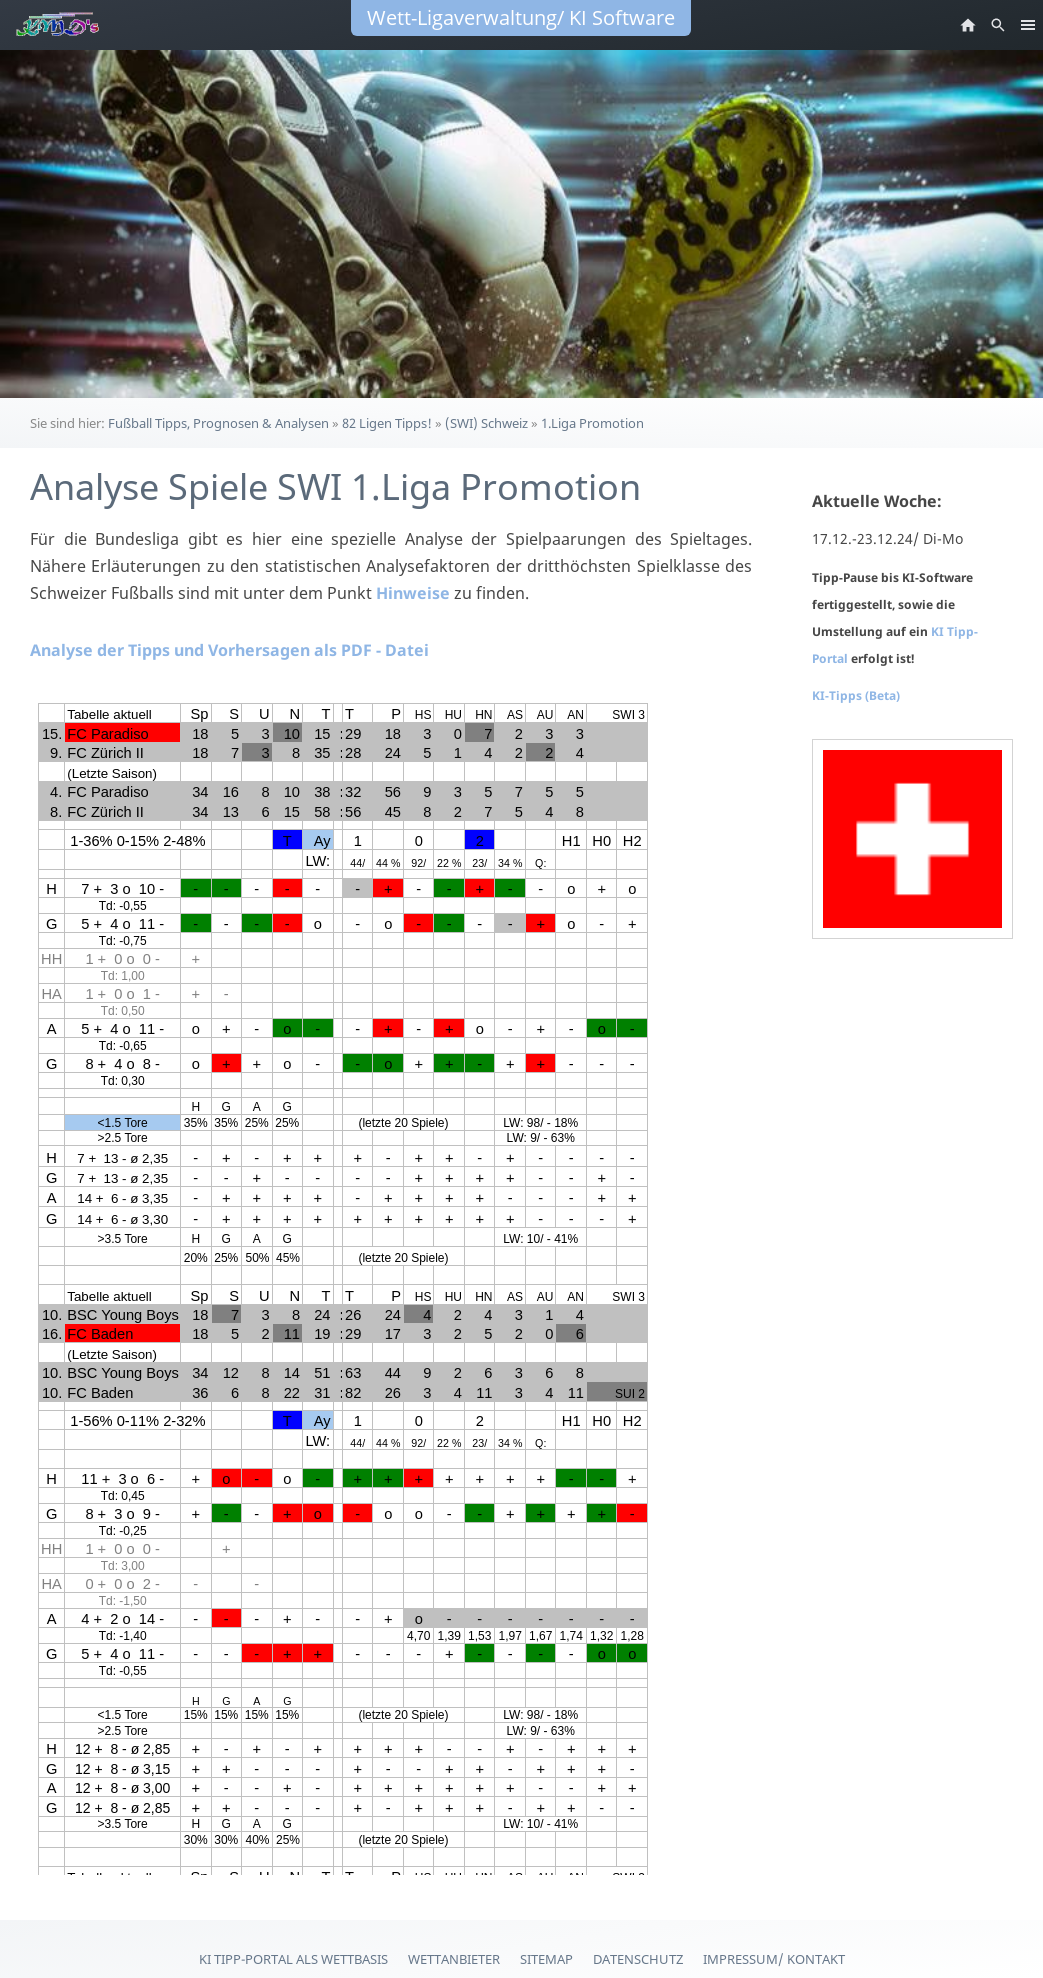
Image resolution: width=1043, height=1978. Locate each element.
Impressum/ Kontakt (774, 1959)
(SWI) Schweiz (486, 423)
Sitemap (546, 1959)
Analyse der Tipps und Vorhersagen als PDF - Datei (229, 650)
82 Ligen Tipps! (387, 423)
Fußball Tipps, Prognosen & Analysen (218, 423)
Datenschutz (638, 1959)
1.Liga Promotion (592, 423)
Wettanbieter (454, 1959)
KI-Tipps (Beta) (856, 695)
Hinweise (413, 593)
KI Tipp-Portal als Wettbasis (293, 1959)
